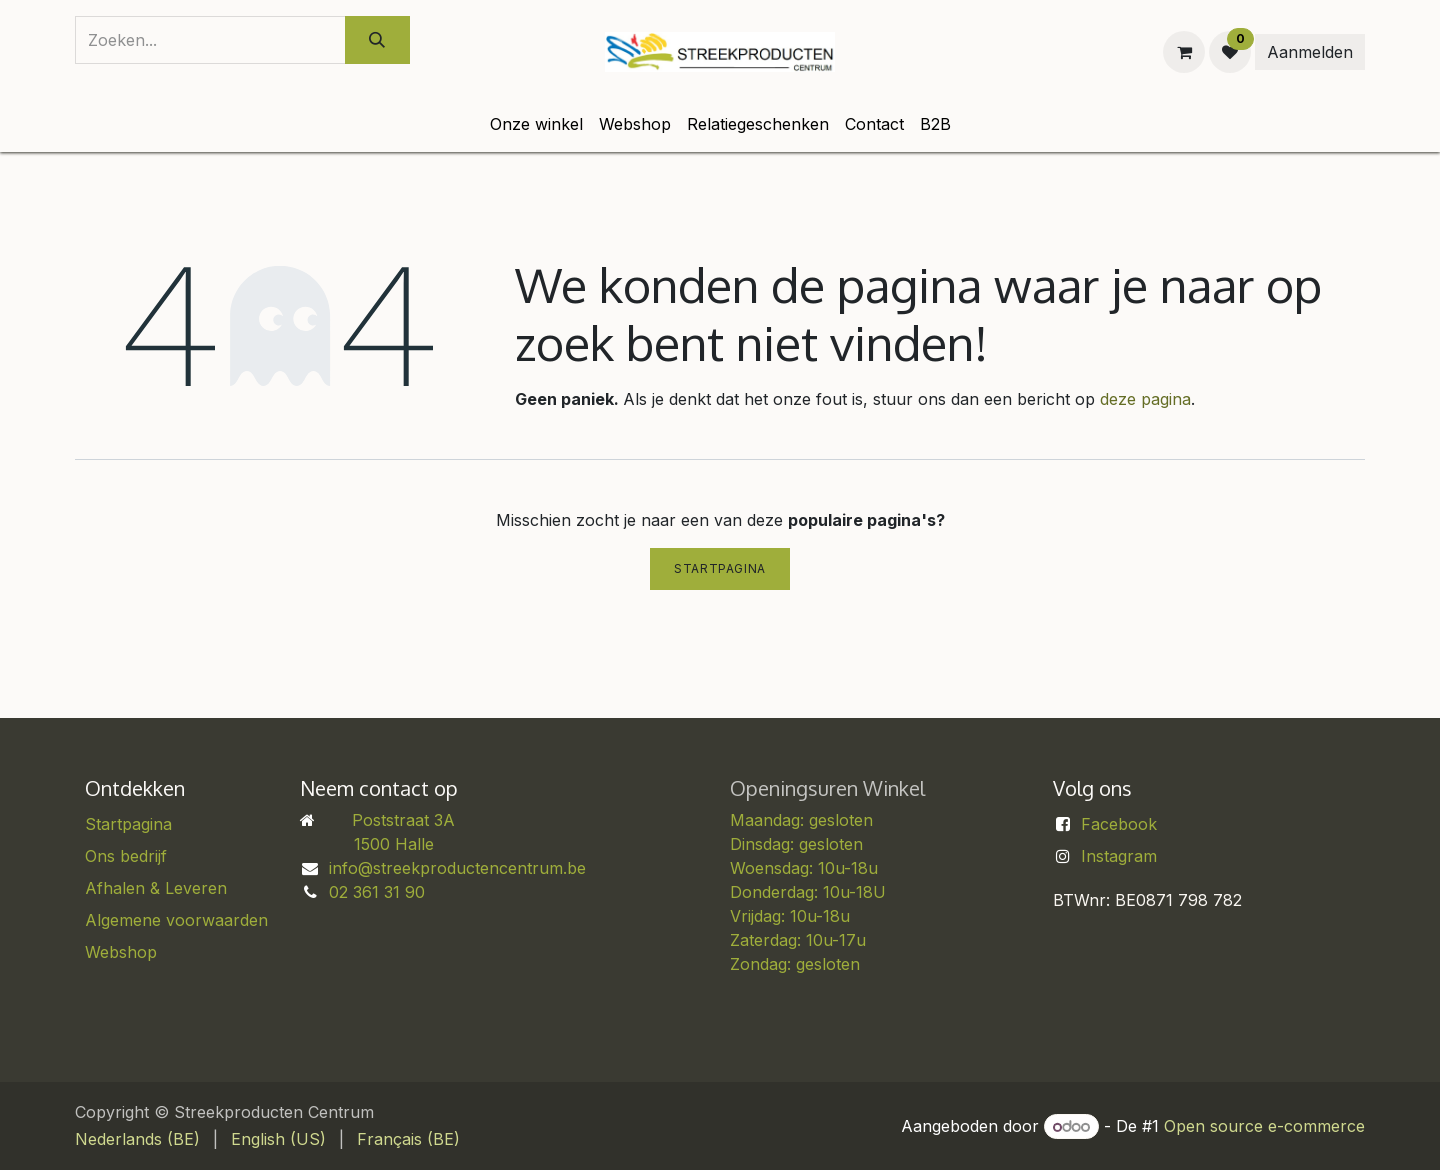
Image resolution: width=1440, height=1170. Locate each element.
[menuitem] (536, 124)
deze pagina (1145, 399)
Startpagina (720, 568)
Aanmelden (1310, 52)
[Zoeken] (377, 40)
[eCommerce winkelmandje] (1184, 52)
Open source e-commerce (1264, 1126)
